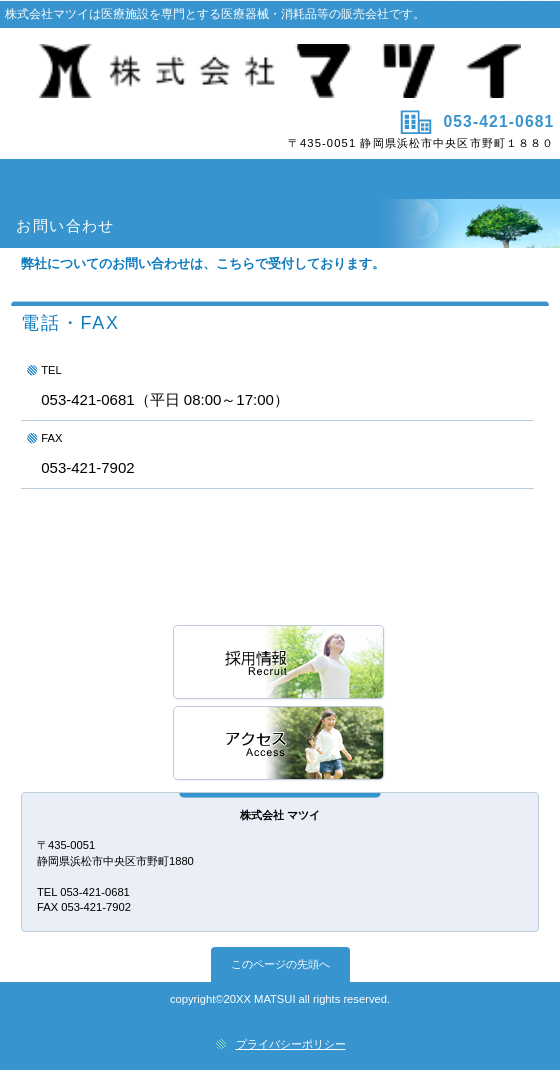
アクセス (280, 744)
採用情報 (280, 663)
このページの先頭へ (280, 964)
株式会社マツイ (280, 71)
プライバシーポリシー (291, 1044)
